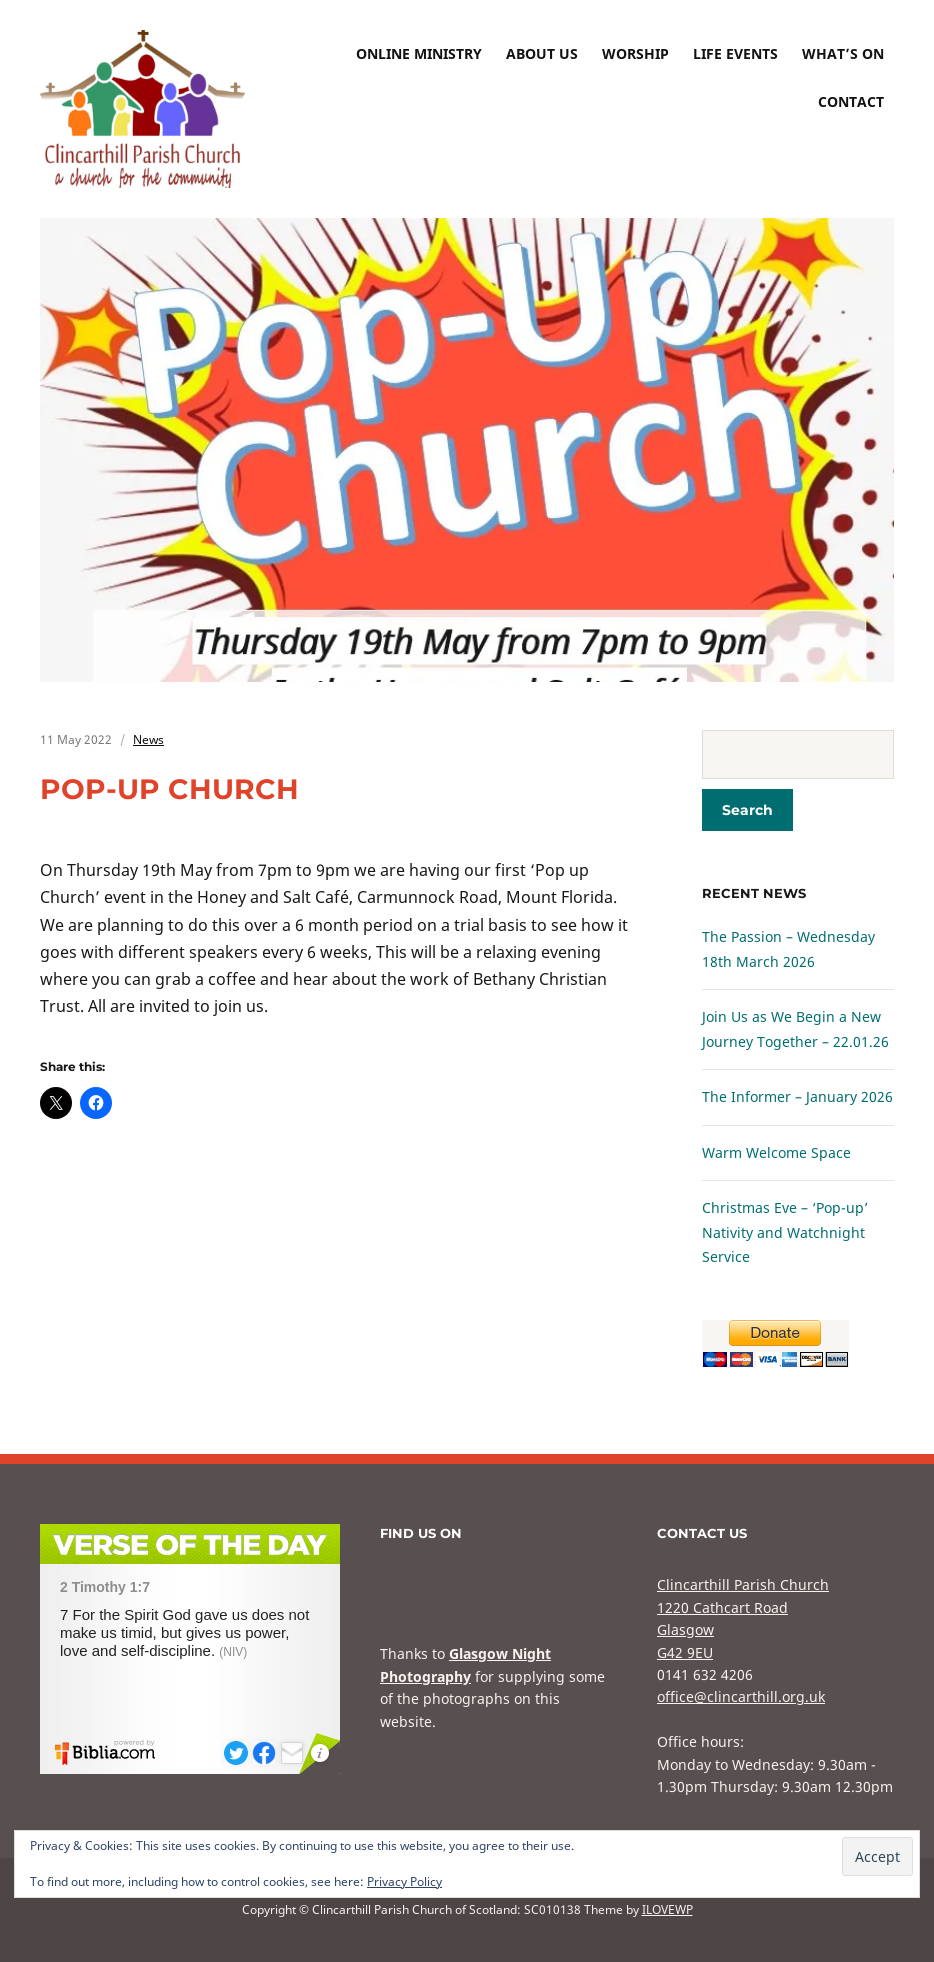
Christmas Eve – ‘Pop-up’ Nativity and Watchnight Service (785, 1232)
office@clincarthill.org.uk (741, 1696)
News (148, 739)
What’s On (843, 53)
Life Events (735, 53)
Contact (851, 101)
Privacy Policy (404, 1881)
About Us (542, 53)
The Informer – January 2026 (797, 1096)
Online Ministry (419, 53)
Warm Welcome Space (776, 1152)
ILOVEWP (667, 1909)
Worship (635, 53)
